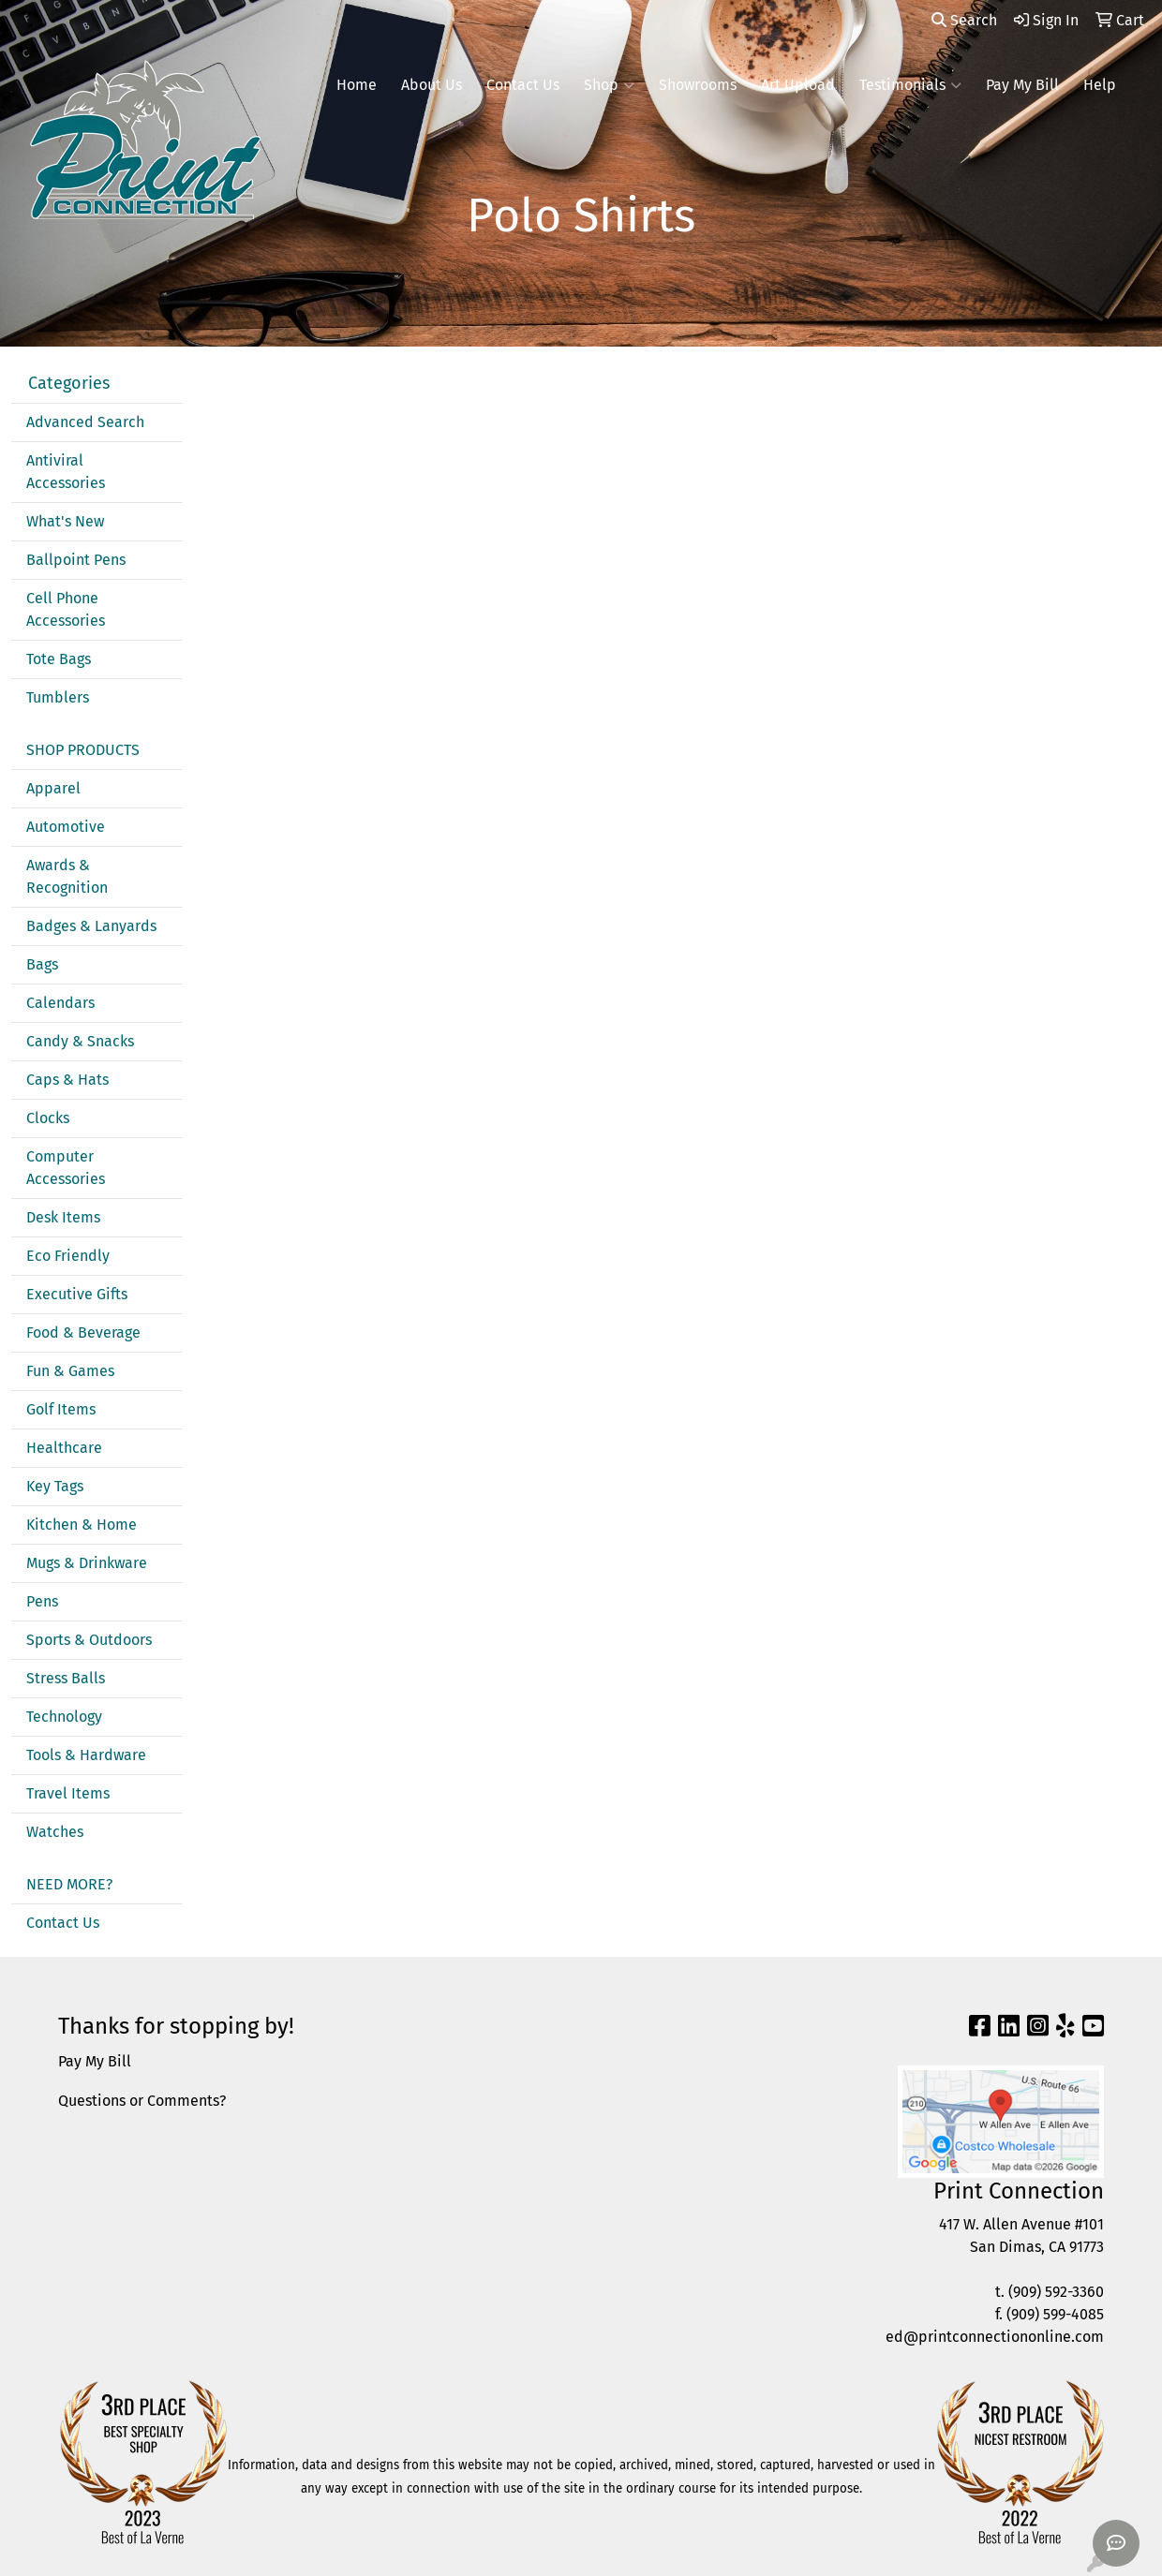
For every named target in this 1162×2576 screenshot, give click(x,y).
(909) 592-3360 (1056, 2292)
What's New (65, 521)
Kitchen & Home (81, 1524)
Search (964, 20)
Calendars (60, 1003)
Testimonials (910, 85)
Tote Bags (58, 659)
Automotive (65, 827)
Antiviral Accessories (65, 472)
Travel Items (68, 1793)
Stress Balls (65, 1678)
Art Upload (798, 85)
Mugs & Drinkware (86, 1563)
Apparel (53, 788)
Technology (64, 1716)
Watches (54, 1832)
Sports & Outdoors (89, 1640)
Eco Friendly (68, 1256)
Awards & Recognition (67, 876)
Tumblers (57, 697)
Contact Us (522, 85)
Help (1099, 85)
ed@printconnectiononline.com (995, 2337)
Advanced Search (85, 422)
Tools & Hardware (86, 1755)
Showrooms (698, 85)
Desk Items (63, 1217)
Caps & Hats (67, 1079)
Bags (42, 964)
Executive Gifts (76, 1294)
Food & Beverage (83, 1332)
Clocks (47, 1118)
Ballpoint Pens (76, 560)
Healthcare (64, 1448)
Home (356, 85)
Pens (42, 1601)
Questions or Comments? (142, 2101)
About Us (431, 85)
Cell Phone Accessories (65, 609)
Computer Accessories (65, 1167)
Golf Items (61, 1409)
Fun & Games (70, 1371)
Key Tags (54, 1486)
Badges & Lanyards (91, 926)
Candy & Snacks (80, 1041)
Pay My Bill (1022, 85)
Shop (609, 85)
